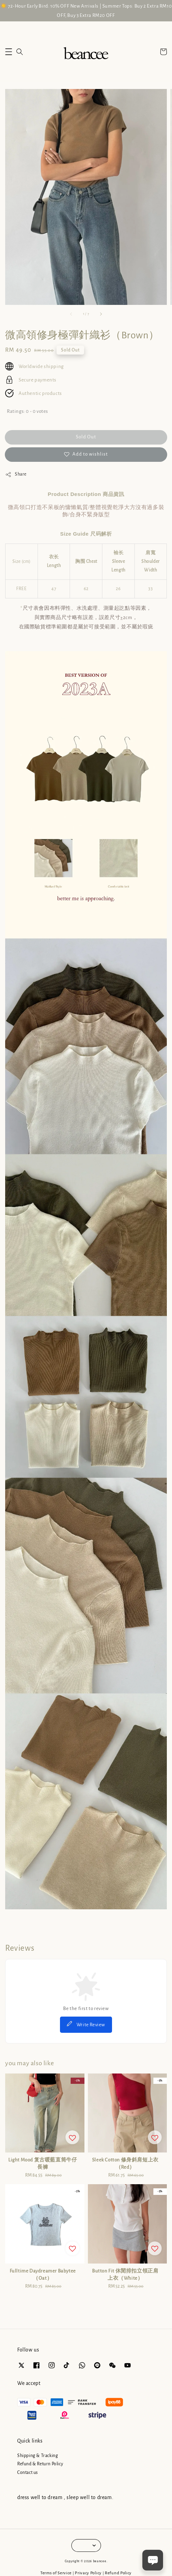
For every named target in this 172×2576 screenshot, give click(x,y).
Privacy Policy (88, 2573)
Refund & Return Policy (40, 2463)
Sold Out (86, 436)
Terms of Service (56, 2573)
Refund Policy (118, 2573)
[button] (8, 51)
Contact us (27, 2472)
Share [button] (16, 474)
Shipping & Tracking (37, 2455)
